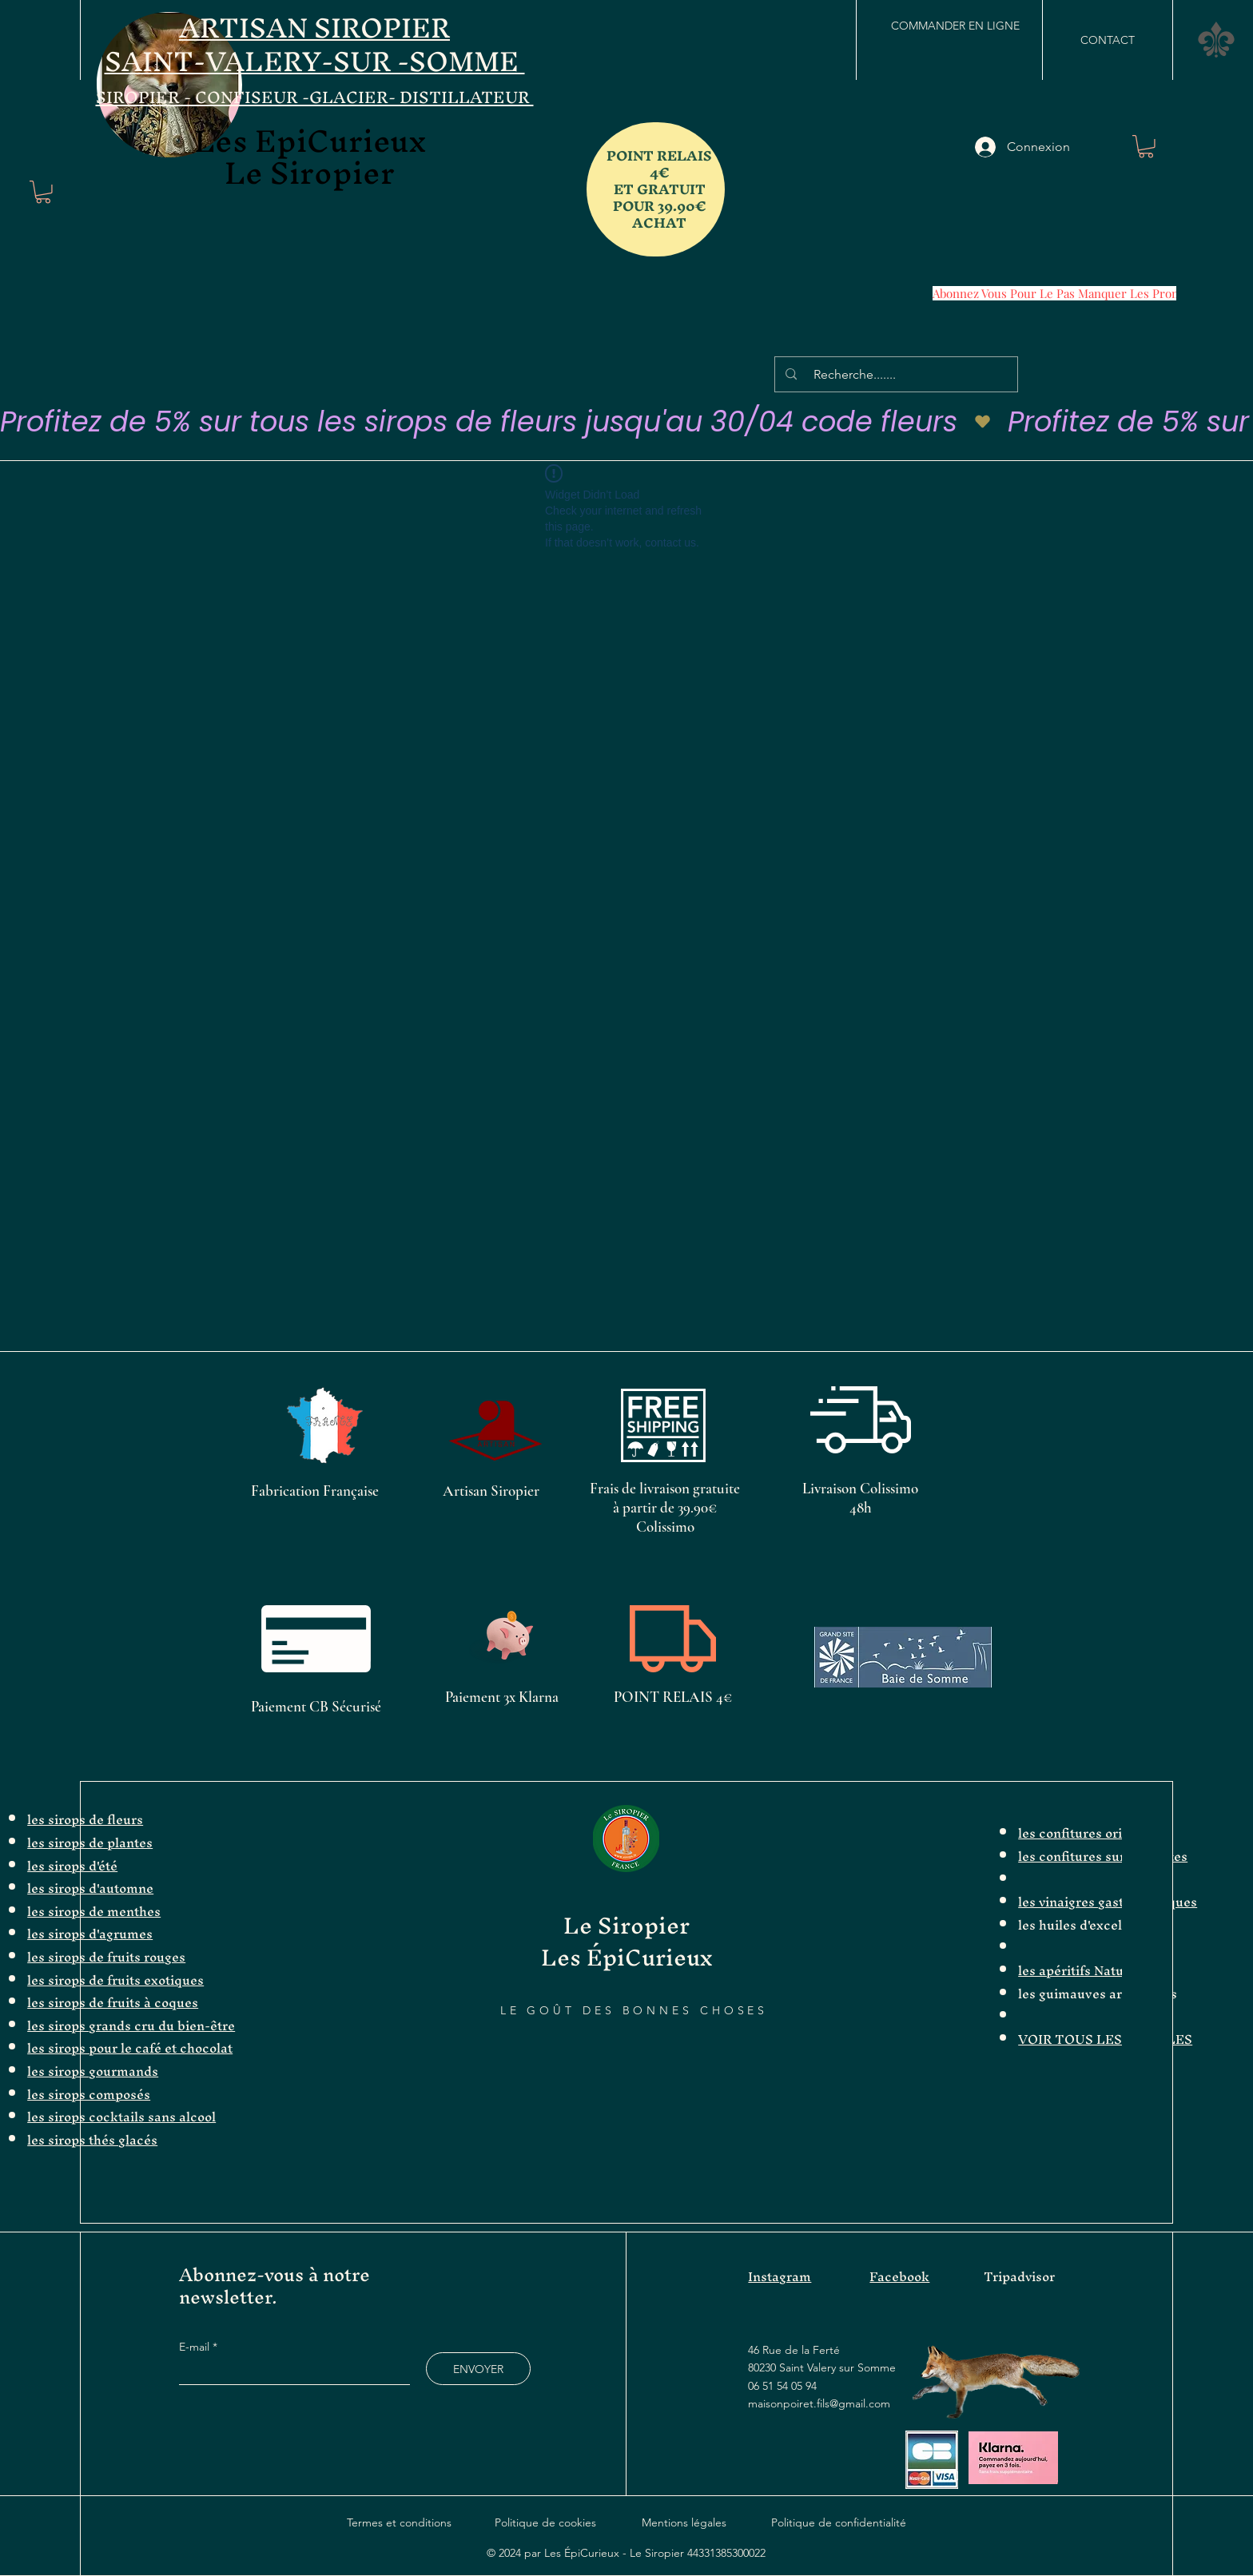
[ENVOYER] (478, 2368)
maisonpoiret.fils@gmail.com (819, 2403)
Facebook (899, 2276)
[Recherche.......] (898, 374)
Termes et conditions (399, 2522)
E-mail (196, 2346)
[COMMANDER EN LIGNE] (955, 26)
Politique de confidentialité (838, 2522)
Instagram (779, 2276)
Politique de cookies (545, 2522)
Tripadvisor (1019, 2276)
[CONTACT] (1107, 40)
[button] (43, 192)
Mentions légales (684, 2522)
